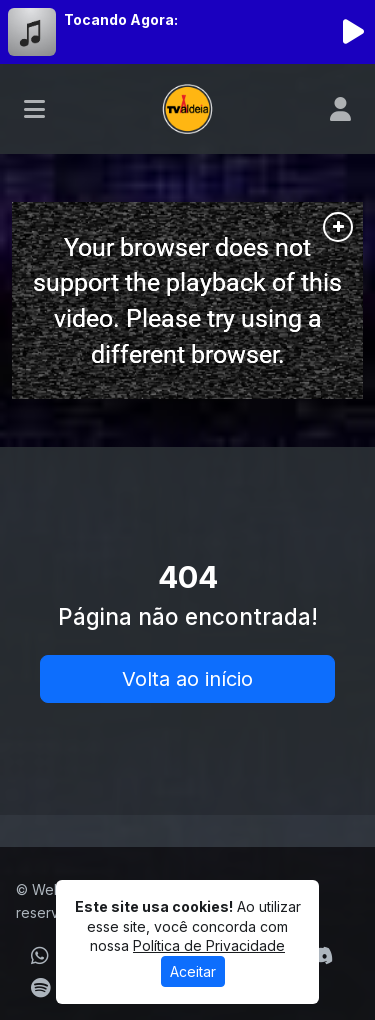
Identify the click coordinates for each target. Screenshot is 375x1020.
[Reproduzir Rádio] (353, 32)
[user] (340, 109)
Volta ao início (187, 679)
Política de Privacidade (209, 945)
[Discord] (320, 956)
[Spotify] (40, 988)
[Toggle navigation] (34, 109)
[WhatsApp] (40, 956)
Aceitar (193, 971)
